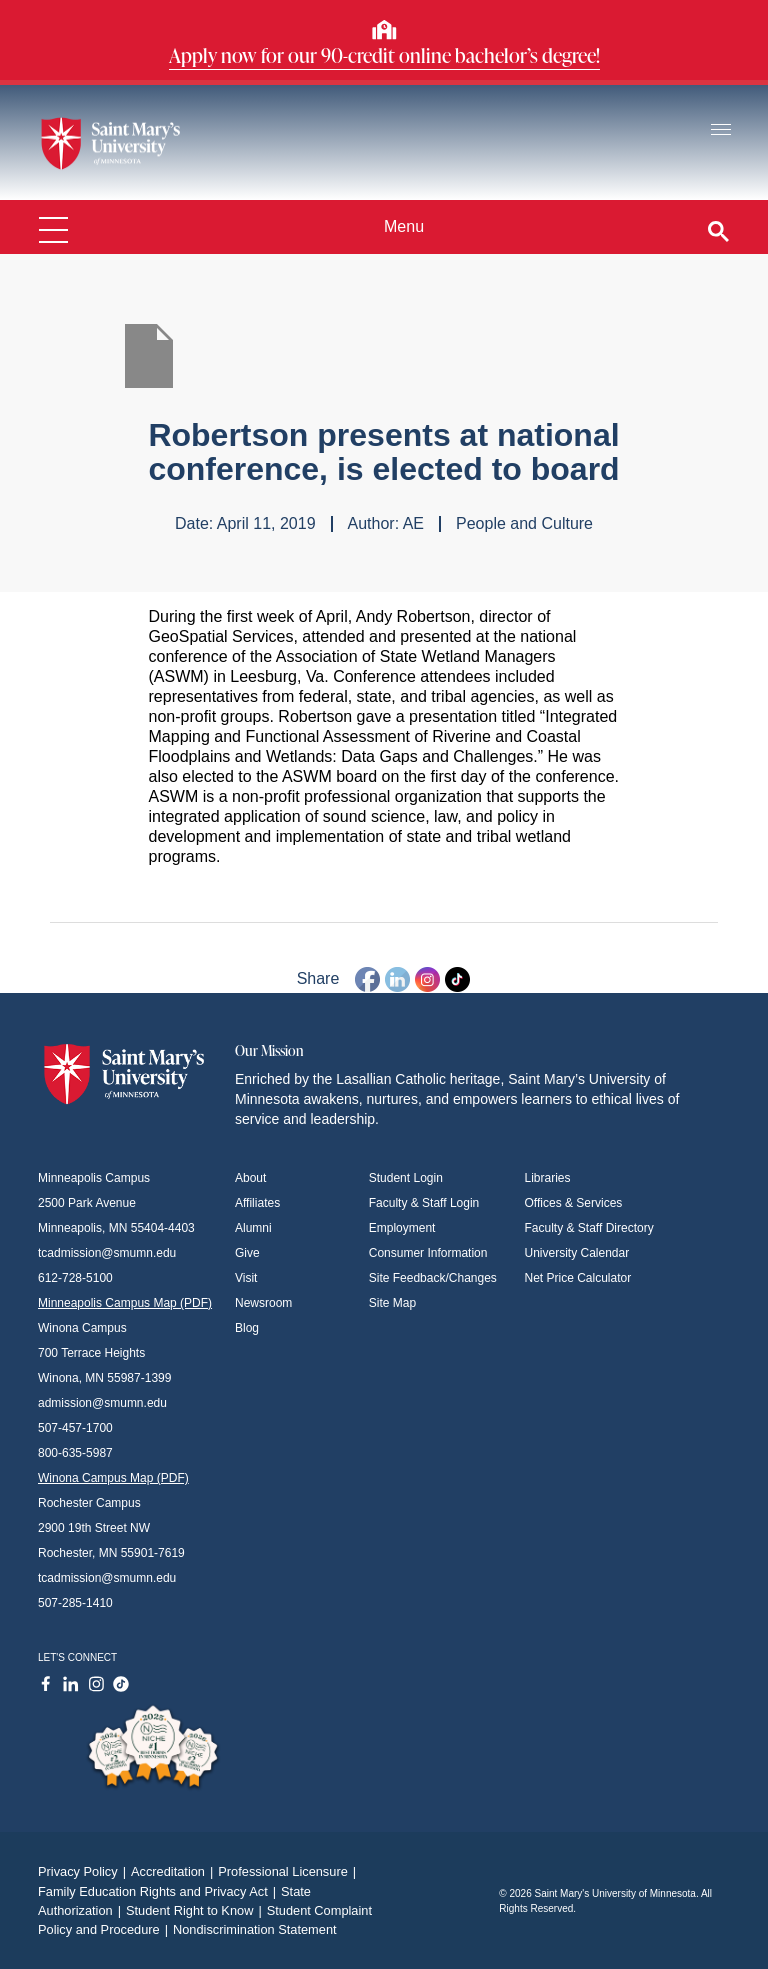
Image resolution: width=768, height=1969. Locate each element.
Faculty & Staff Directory (589, 1228)
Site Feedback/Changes (433, 1278)
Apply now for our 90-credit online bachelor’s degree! (384, 55)
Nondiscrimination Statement (255, 1929)
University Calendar (577, 1253)
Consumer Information (428, 1253)
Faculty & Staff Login (424, 1203)
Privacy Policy (84, 1871)
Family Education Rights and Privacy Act (159, 1891)
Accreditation (174, 1871)
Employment (402, 1228)
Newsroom (263, 1303)
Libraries (548, 1178)
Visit (246, 1278)
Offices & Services (574, 1203)
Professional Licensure (289, 1871)
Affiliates (257, 1203)
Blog (247, 1328)
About (250, 1178)
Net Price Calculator (578, 1278)
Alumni (253, 1228)
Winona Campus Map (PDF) (113, 1478)
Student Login (406, 1178)
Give (247, 1253)
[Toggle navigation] (721, 130)
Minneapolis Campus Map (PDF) (125, 1303)
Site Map (392, 1303)
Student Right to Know (196, 1910)
